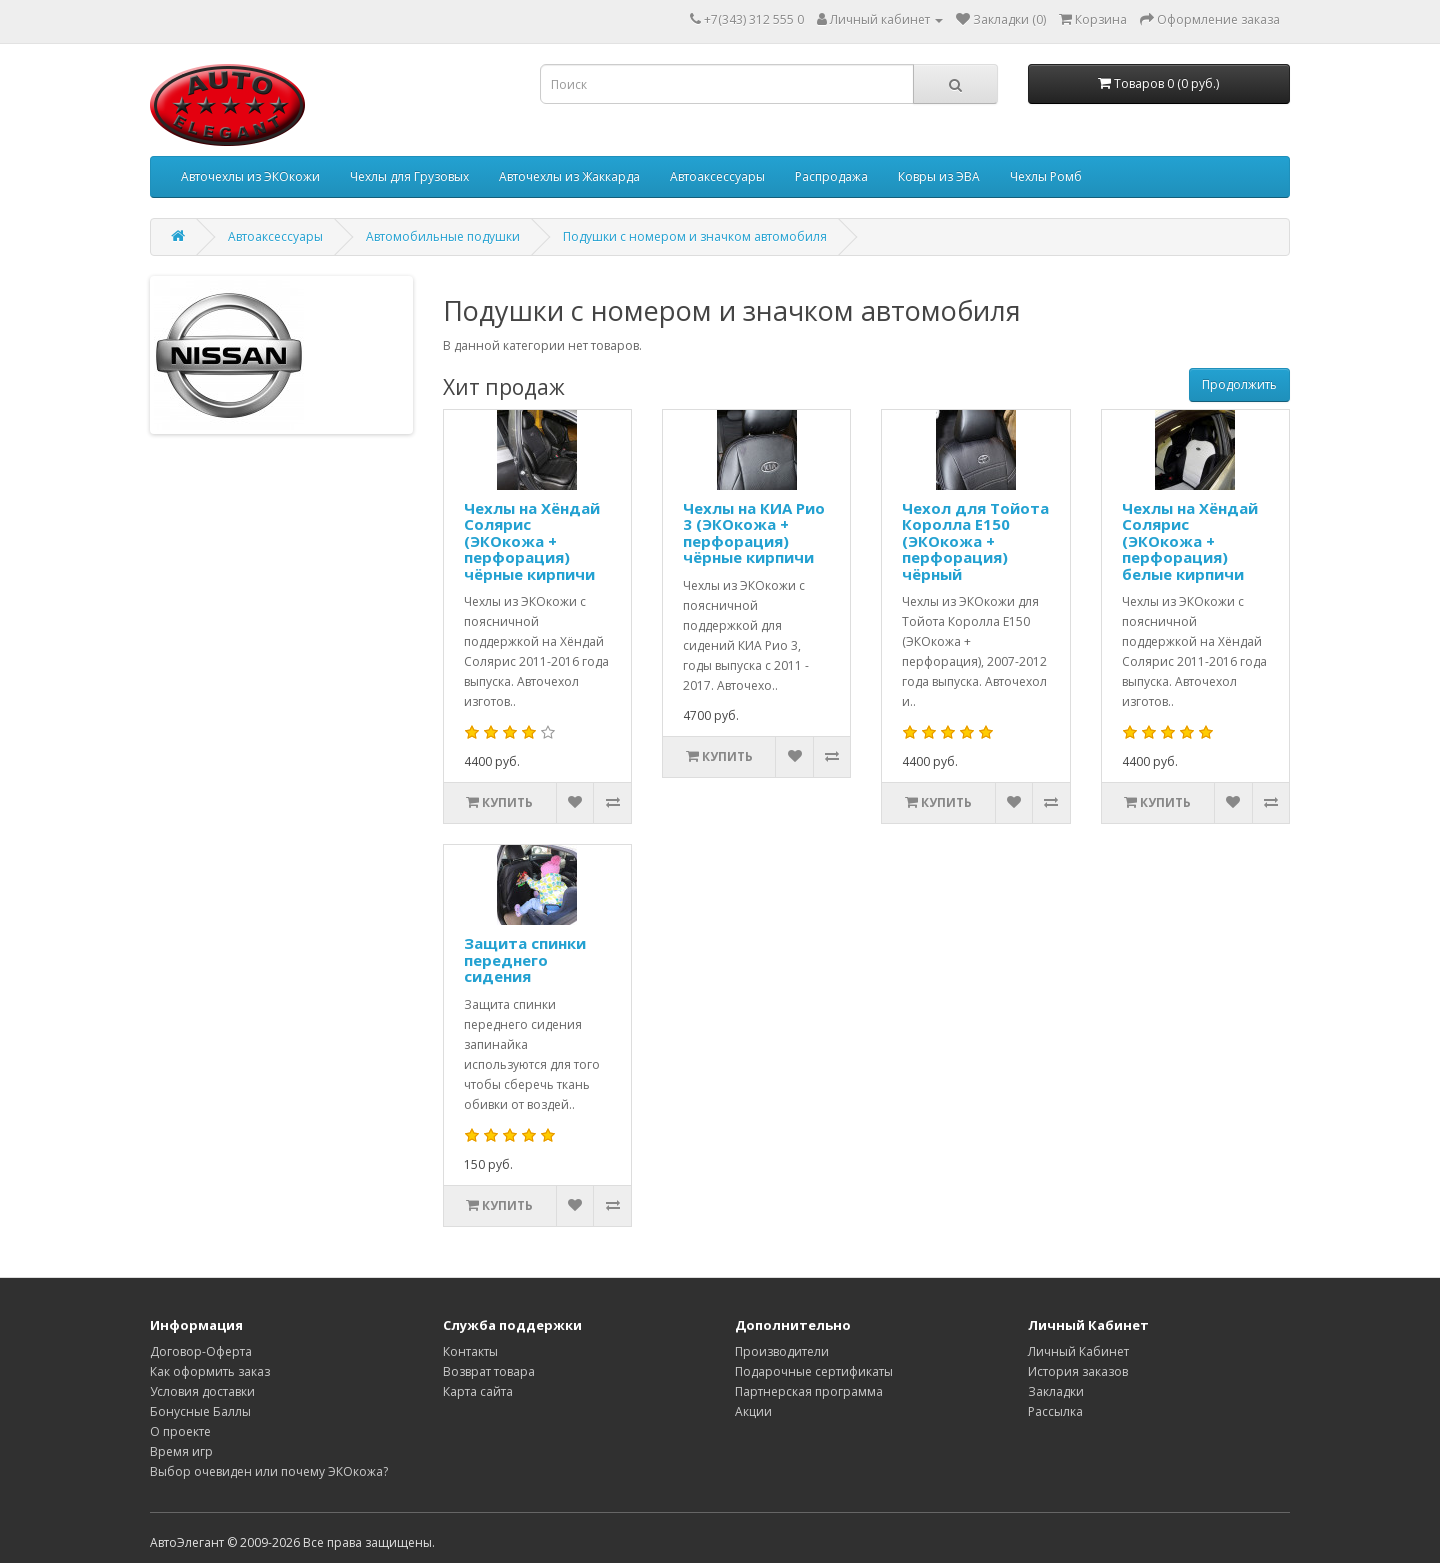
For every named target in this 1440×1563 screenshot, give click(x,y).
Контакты (470, 1351)
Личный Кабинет (1078, 1351)
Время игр (181, 1451)
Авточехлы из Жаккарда (569, 176)
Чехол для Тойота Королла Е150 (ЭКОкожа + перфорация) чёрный (975, 541)
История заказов (1078, 1371)
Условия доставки (202, 1391)
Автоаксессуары (717, 176)
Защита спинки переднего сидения (525, 959)
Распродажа (831, 176)
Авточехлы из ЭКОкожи (250, 176)
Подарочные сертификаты (814, 1371)
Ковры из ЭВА (939, 176)
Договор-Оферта (201, 1351)
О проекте (180, 1431)
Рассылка (1055, 1411)
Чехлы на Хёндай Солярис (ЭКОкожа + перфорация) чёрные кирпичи (532, 541)
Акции (753, 1411)
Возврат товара (489, 1371)
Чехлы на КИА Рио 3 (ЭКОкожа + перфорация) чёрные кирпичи (754, 533)
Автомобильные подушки (443, 236)
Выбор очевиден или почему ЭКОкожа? (269, 1471)
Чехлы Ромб (1046, 176)
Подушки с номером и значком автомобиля (695, 236)
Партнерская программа (809, 1391)
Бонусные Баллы (200, 1411)
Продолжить (1239, 384)
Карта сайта (478, 1391)
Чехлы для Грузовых (409, 176)
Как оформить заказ (210, 1371)
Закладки (1056, 1391)
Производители (782, 1351)
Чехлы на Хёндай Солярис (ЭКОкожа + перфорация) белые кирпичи (1190, 541)
